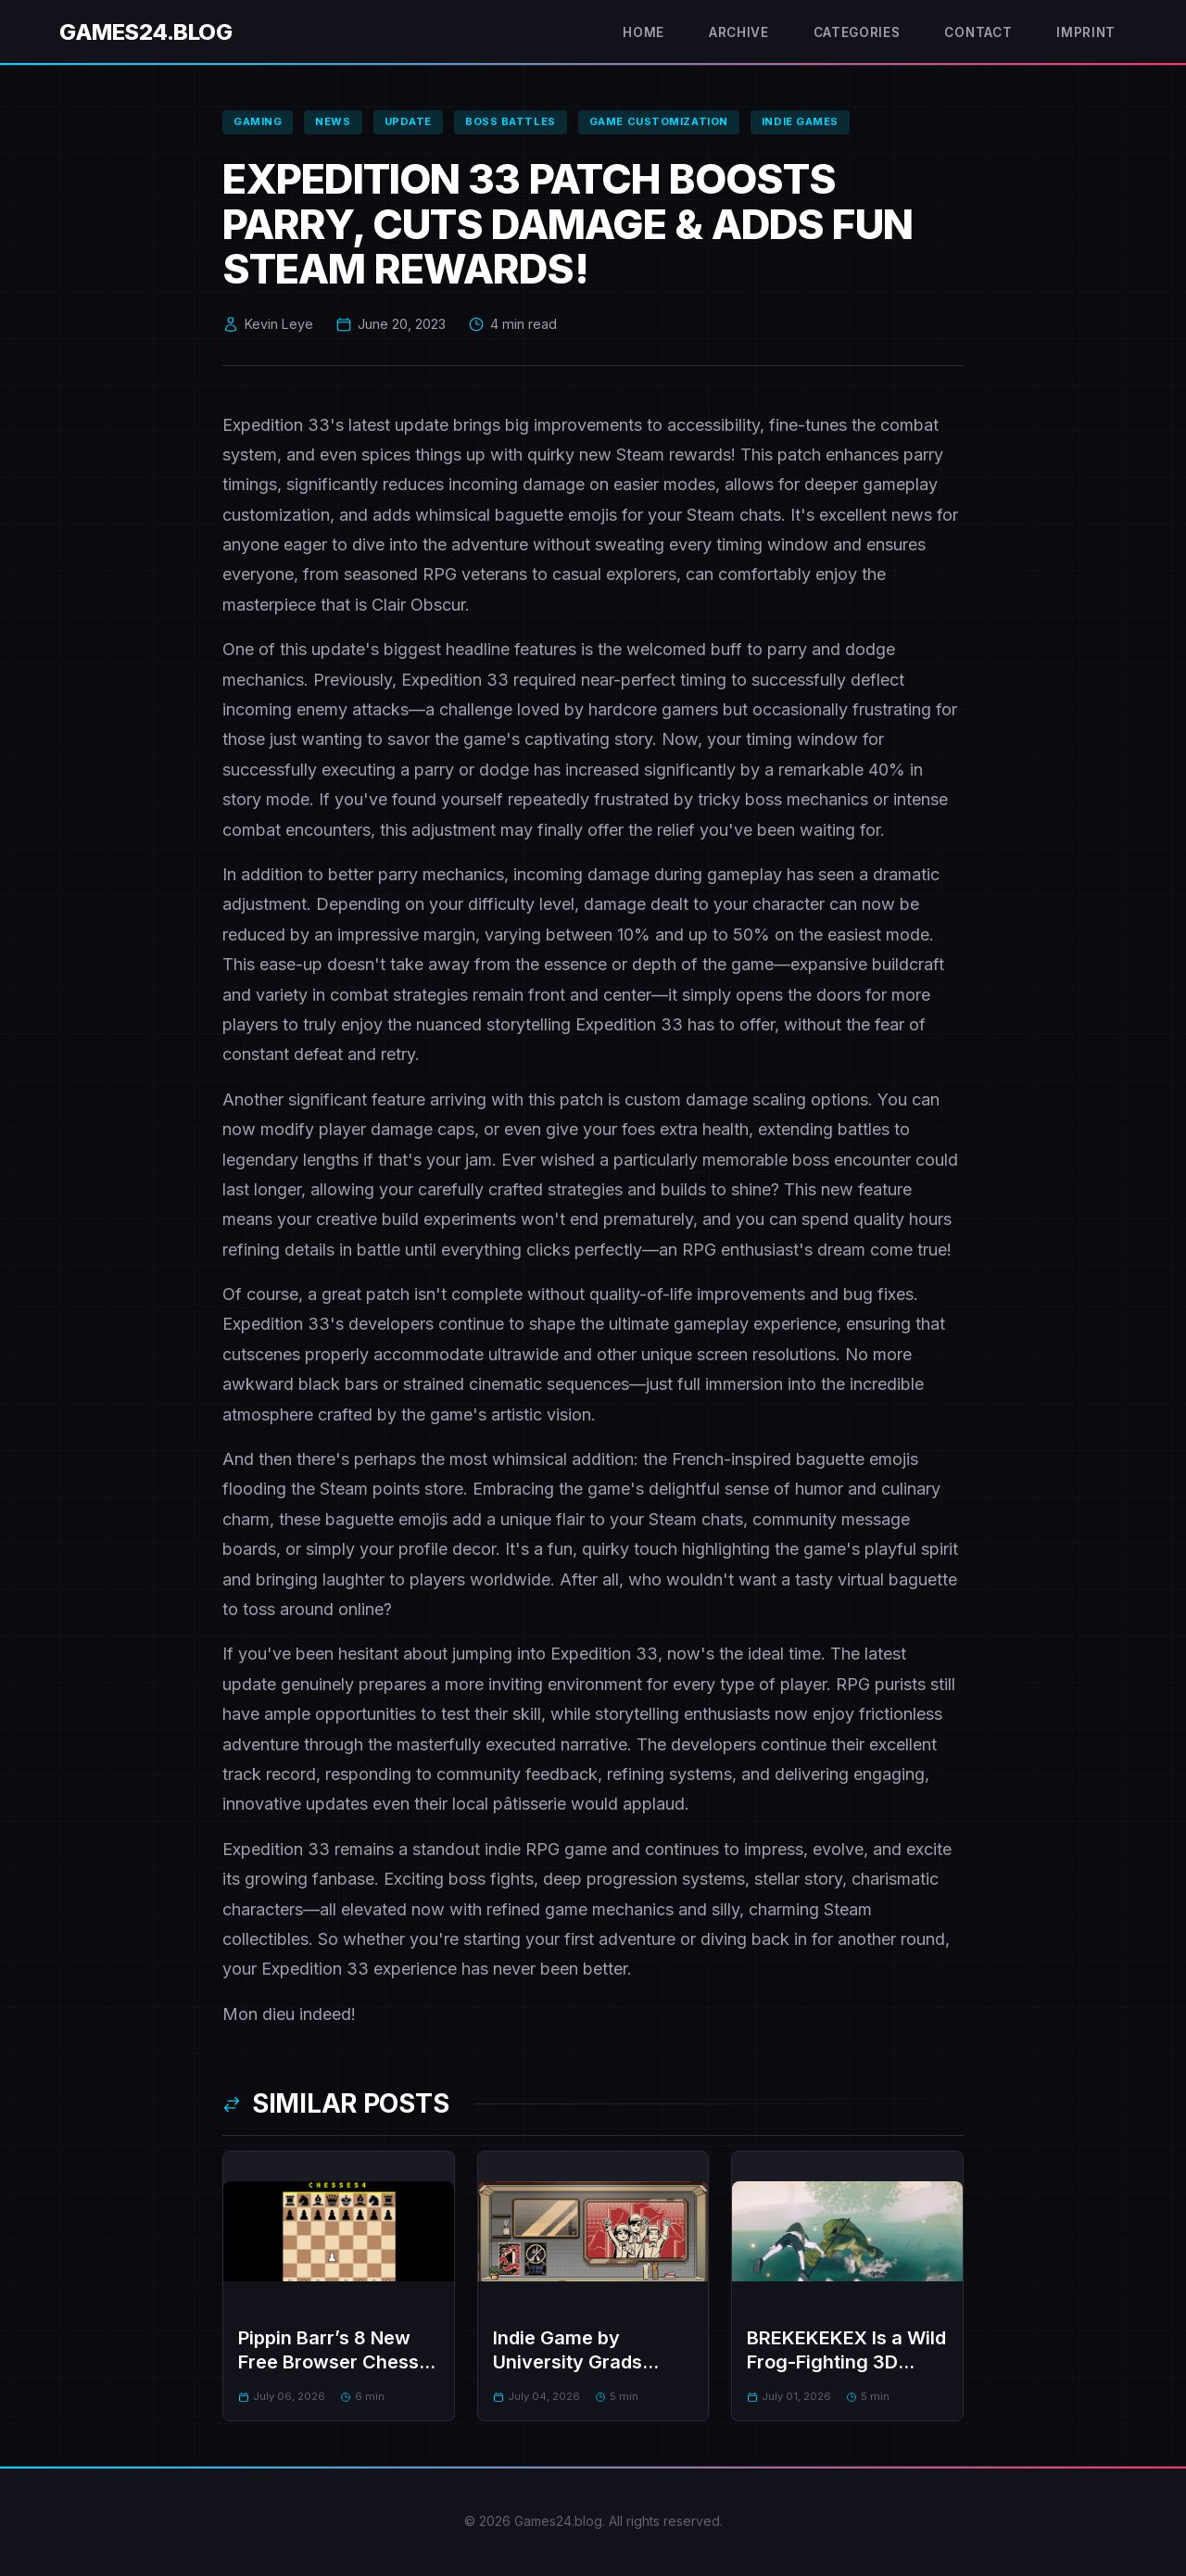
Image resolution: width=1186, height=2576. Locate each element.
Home (643, 32)
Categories (857, 32)
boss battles (510, 121)
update (408, 121)
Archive (739, 32)
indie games (800, 121)
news (332, 121)
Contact (978, 32)
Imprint (1086, 32)
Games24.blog (145, 32)
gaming (257, 121)
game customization (658, 121)
